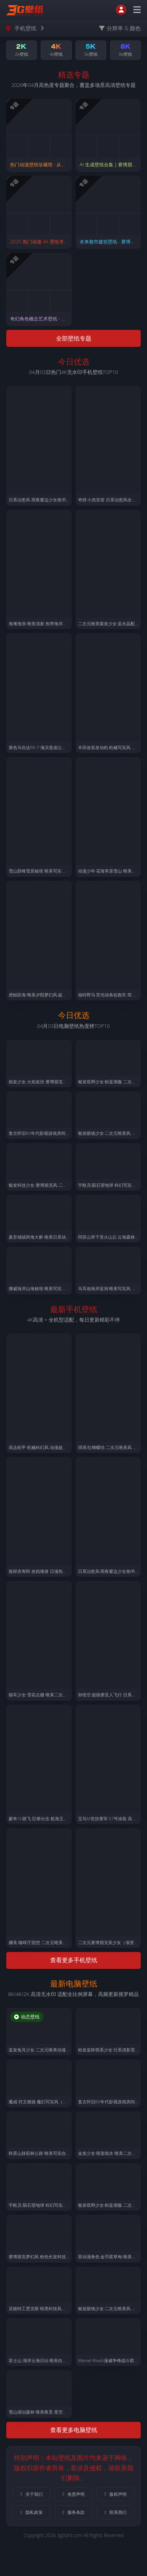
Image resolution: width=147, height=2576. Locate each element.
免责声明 (73, 2494)
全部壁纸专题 (73, 338)
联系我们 (115, 2512)
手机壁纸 (25, 28)
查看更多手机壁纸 (73, 1960)
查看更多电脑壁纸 (73, 2430)
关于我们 (31, 2494)
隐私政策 (31, 2512)
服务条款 (73, 2512)
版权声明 (115, 2494)
